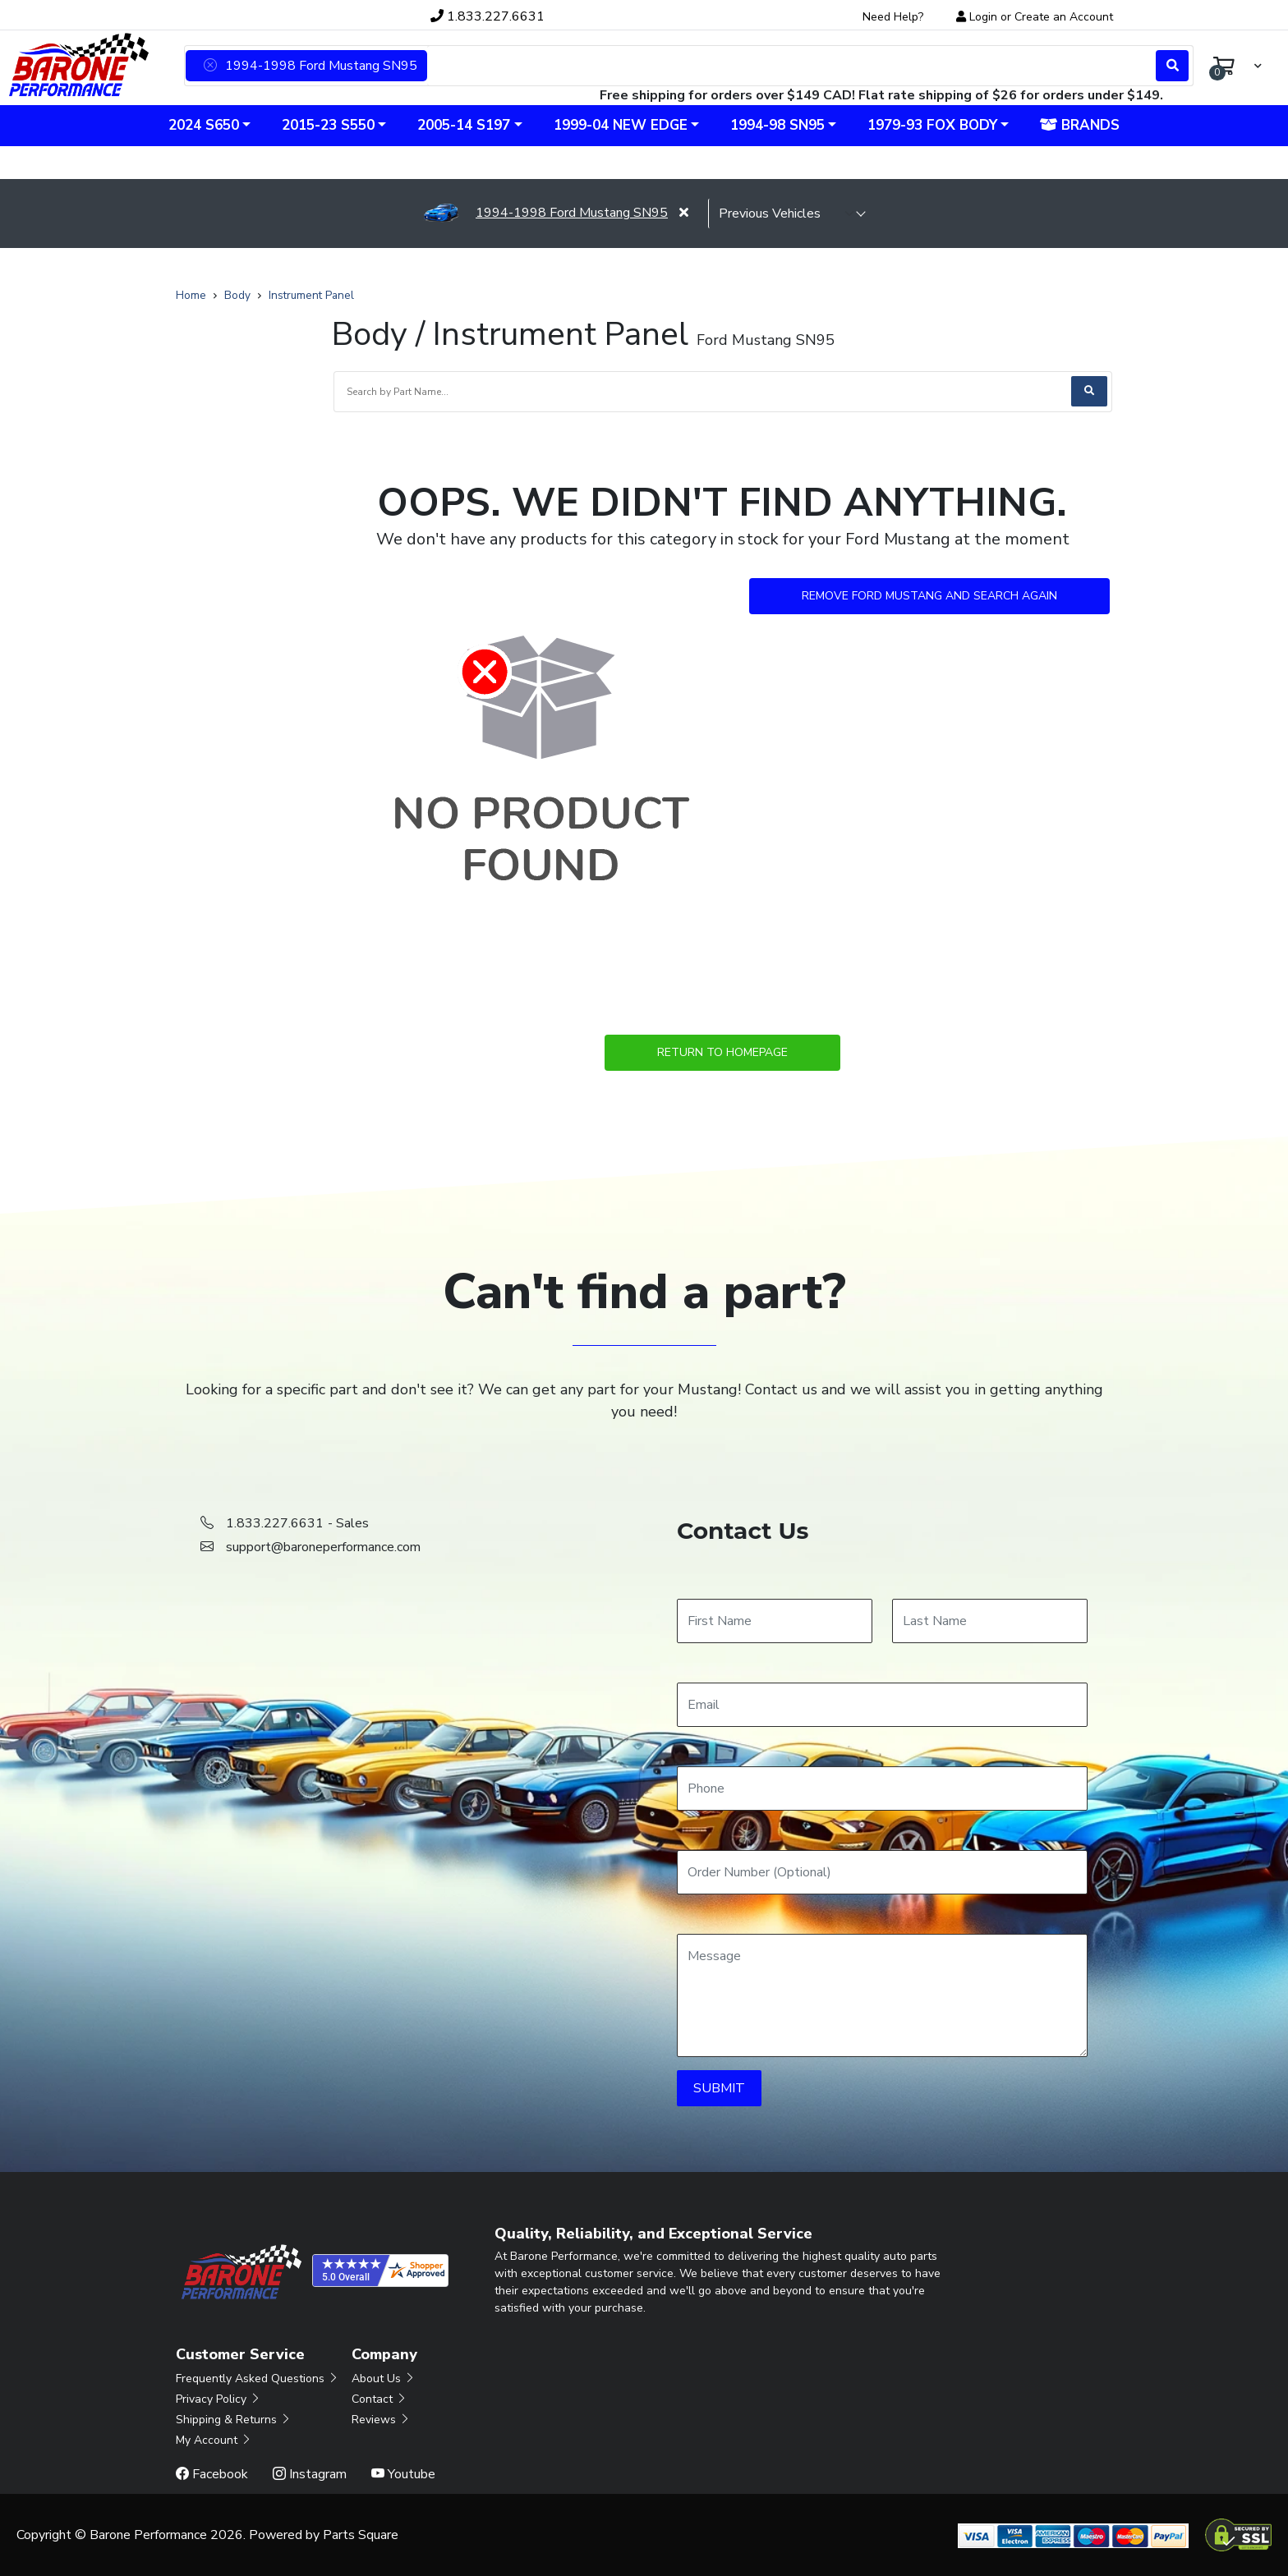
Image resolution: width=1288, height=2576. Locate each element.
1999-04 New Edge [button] (621, 125)
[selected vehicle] (787, 213)
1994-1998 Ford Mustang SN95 (545, 213)
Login (983, 17)
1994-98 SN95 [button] (777, 125)
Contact (379, 2399)
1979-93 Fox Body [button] (932, 125)
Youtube (403, 2474)
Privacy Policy (218, 2399)
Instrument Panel (311, 295)
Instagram (310, 2474)
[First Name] (774, 1621)
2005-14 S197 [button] (463, 125)
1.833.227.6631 (487, 16)
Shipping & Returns (234, 2419)
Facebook (212, 2474)
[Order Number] (882, 1872)
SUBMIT (719, 2088)
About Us (384, 2378)
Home (191, 295)
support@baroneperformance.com (323, 1547)
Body (237, 295)
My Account (214, 2440)
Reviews (381, 2419)
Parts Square (360, 2535)
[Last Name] (990, 1621)
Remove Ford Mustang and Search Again (929, 596)
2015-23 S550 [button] (328, 125)
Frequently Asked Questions (257, 2378)
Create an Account (1063, 17)
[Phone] (882, 1788)
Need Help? (892, 17)
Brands (1080, 125)
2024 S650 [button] (203, 125)
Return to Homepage (722, 1052)
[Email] (882, 1705)
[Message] (882, 1995)
